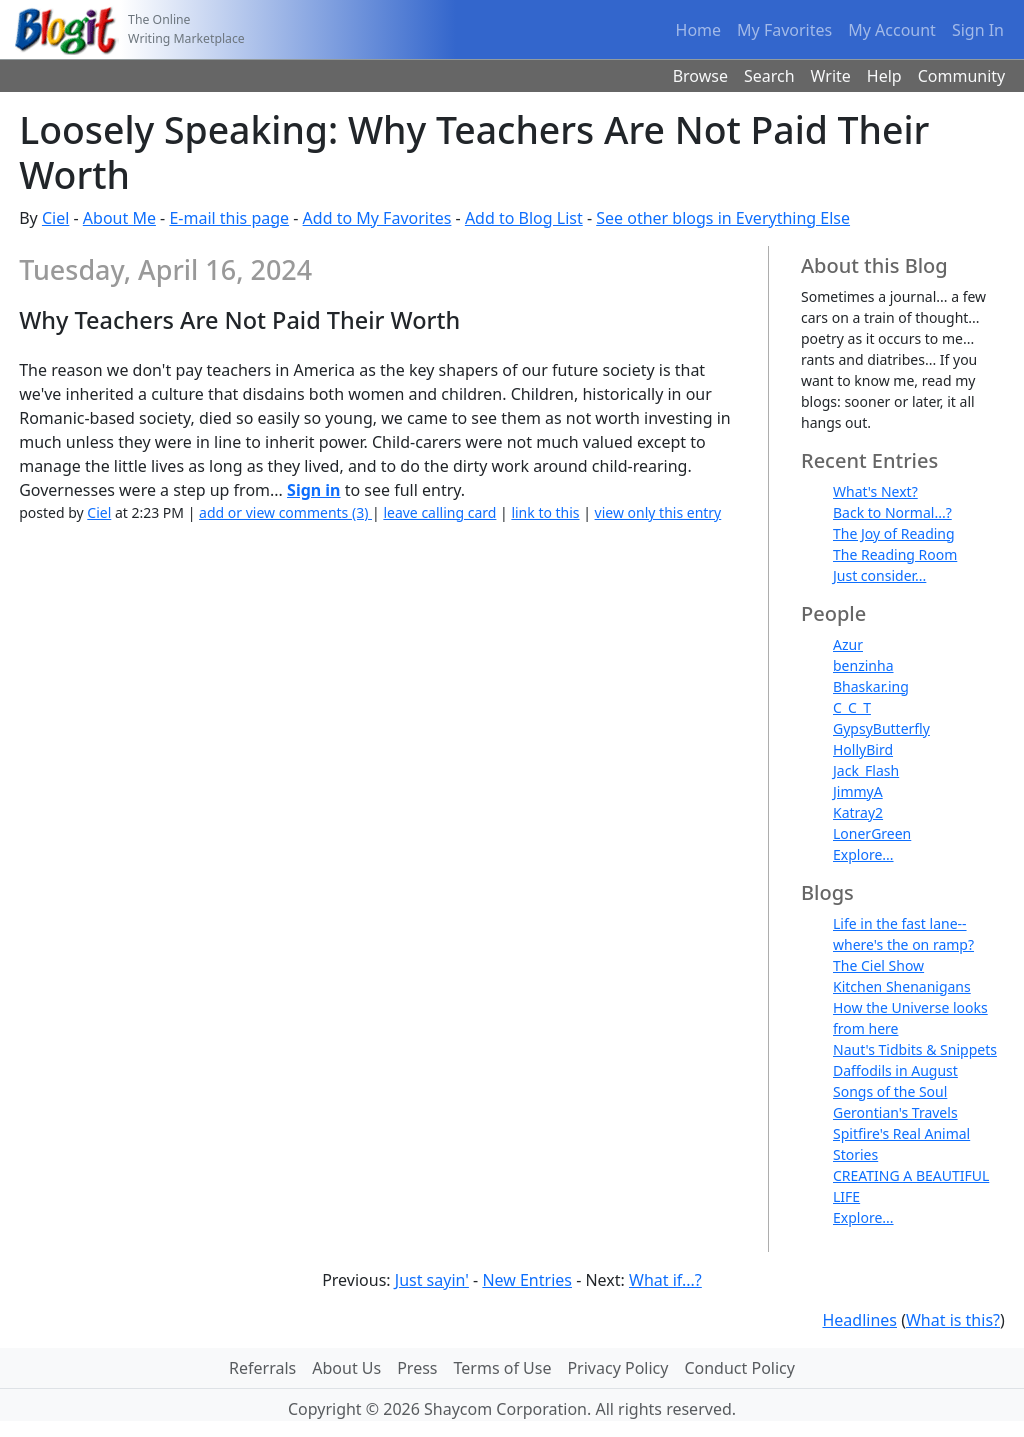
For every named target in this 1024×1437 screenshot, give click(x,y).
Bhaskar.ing (871, 686)
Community (962, 76)
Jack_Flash (866, 770)
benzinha (863, 665)
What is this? (953, 1320)
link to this (545, 512)
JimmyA (858, 791)
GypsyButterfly (881, 728)
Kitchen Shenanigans (902, 986)
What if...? (665, 1280)
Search (769, 76)
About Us (346, 1368)
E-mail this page (229, 218)
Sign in (313, 490)
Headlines (859, 1320)
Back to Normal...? (892, 512)
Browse (700, 76)
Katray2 (858, 812)
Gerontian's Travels (895, 1112)
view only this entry (658, 512)
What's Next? (875, 491)
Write (831, 76)
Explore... (863, 854)
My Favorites (784, 30)
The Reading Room (895, 554)
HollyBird (863, 749)
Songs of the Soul (890, 1091)
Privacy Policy (617, 1368)
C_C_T (852, 707)
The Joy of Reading (894, 533)
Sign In (978, 30)
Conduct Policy (739, 1368)
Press (417, 1368)
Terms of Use (503, 1368)
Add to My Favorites (377, 218)
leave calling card (439, 512)
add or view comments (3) (285, 512)
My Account (892, 30)
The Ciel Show (878, 965)
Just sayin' (432, 1280)
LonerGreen (872, 833)
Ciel (55, 218)
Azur (848, 644)
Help (884, 76)
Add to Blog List (524, 218)
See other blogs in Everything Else (723, 218)
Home (699, 30)
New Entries (527, 1280)
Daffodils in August (895, 1070)
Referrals (262, 1368)
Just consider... (879, 575)
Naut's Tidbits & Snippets (915, 1049)
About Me (119, 218)
